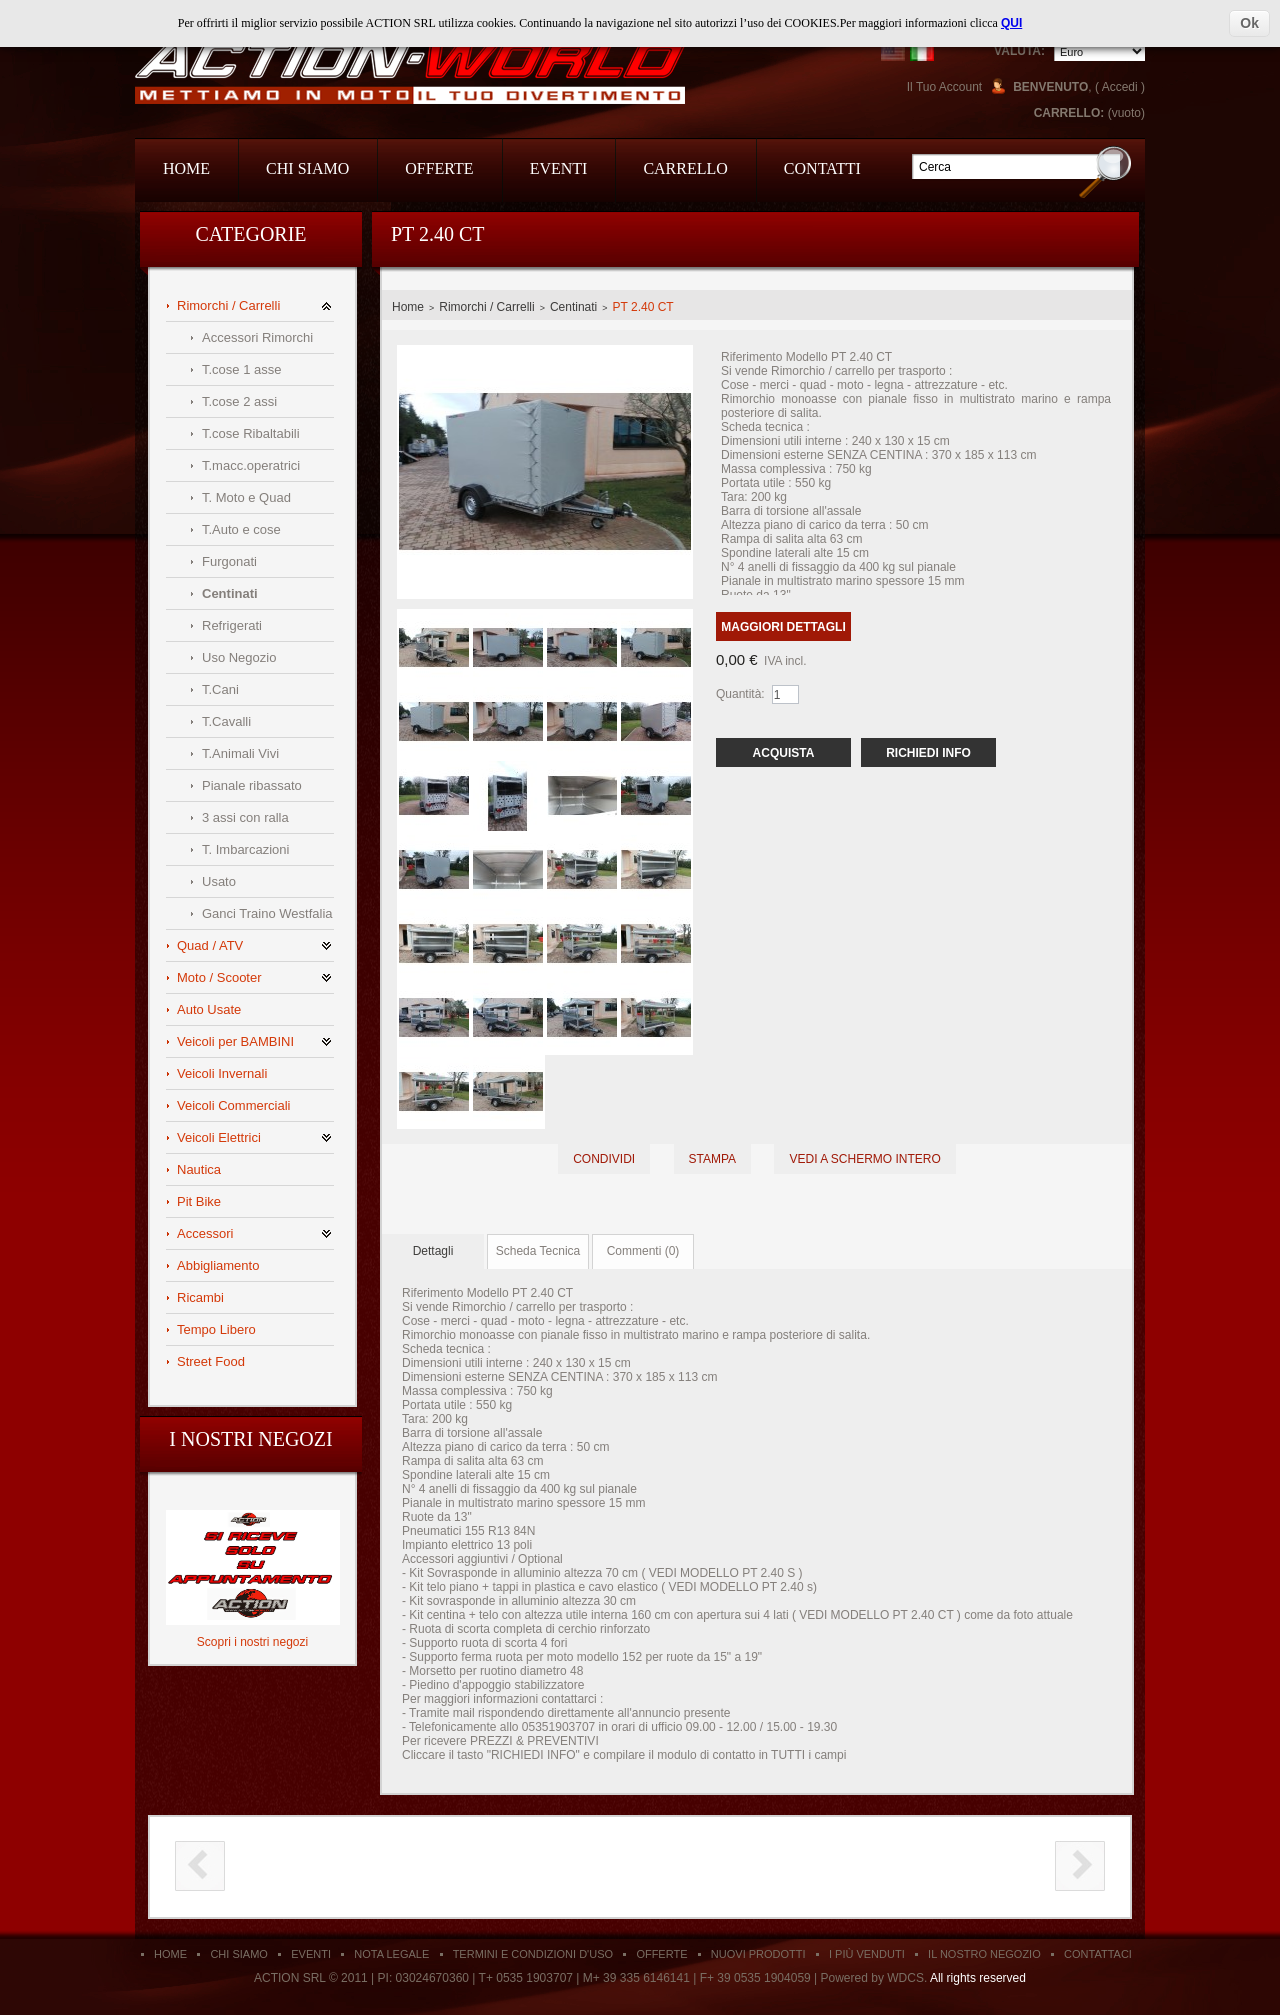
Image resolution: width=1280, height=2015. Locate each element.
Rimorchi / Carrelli (228, 305)
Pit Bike (199, 1201)
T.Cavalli (226, 721)
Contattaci (1098, 1954)
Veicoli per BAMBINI (235, 1041)
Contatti (822, 168)
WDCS (905, 1978)
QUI (1011, 23)
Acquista (784, 753)
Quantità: (740, 694)
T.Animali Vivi (240, 753)
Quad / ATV (210, 945)
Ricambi (200, 1297)
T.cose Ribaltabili (251, 433)
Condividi (604, 1159)
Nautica (199, 1169)
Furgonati (229, 561)
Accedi (1120, 87)
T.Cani (220, 689)
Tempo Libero (216, 1329)
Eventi (559, 168)
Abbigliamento (218, 1265)
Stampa (713, 1159)
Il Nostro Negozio (984, 1954)
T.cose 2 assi (239, 401)
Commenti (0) (643, 1251)
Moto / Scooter (219, 977)
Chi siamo (238, 1954)
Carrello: (1069, 113)
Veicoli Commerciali (233, 1105)
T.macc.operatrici (251, 465)
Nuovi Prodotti (758, 1954)
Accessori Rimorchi (257, 337)
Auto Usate (209, 1009)
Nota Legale (391, 1954)
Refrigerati (232, 625)
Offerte (439, 168)
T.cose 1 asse (242, 369)
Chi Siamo (307, 168)
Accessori (205, 1233)
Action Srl (410, 72)
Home (186, 168)
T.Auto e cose (241, 529)
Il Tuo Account (944, 87)
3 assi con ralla (245, 817)
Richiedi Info (928, 753)
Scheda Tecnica (538, 1251)
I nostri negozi (250, 1439)
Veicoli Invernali (222, 1073)
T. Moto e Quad (246, 497)
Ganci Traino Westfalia (267, 913)
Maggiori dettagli (783, 627)
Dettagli (433, 1251)
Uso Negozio (239, 657)
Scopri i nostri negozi (252, 1642)
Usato (219, 881)
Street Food (211, 1361)
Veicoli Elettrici (219, 1137)
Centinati (230, 593)
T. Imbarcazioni (245, 849)
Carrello (685, 168)
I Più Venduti (867, 1954)
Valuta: (1019, 51)
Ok (1249, 23)
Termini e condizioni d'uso (533, 1954)
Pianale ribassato (252, 785)
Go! (1105, 171)
